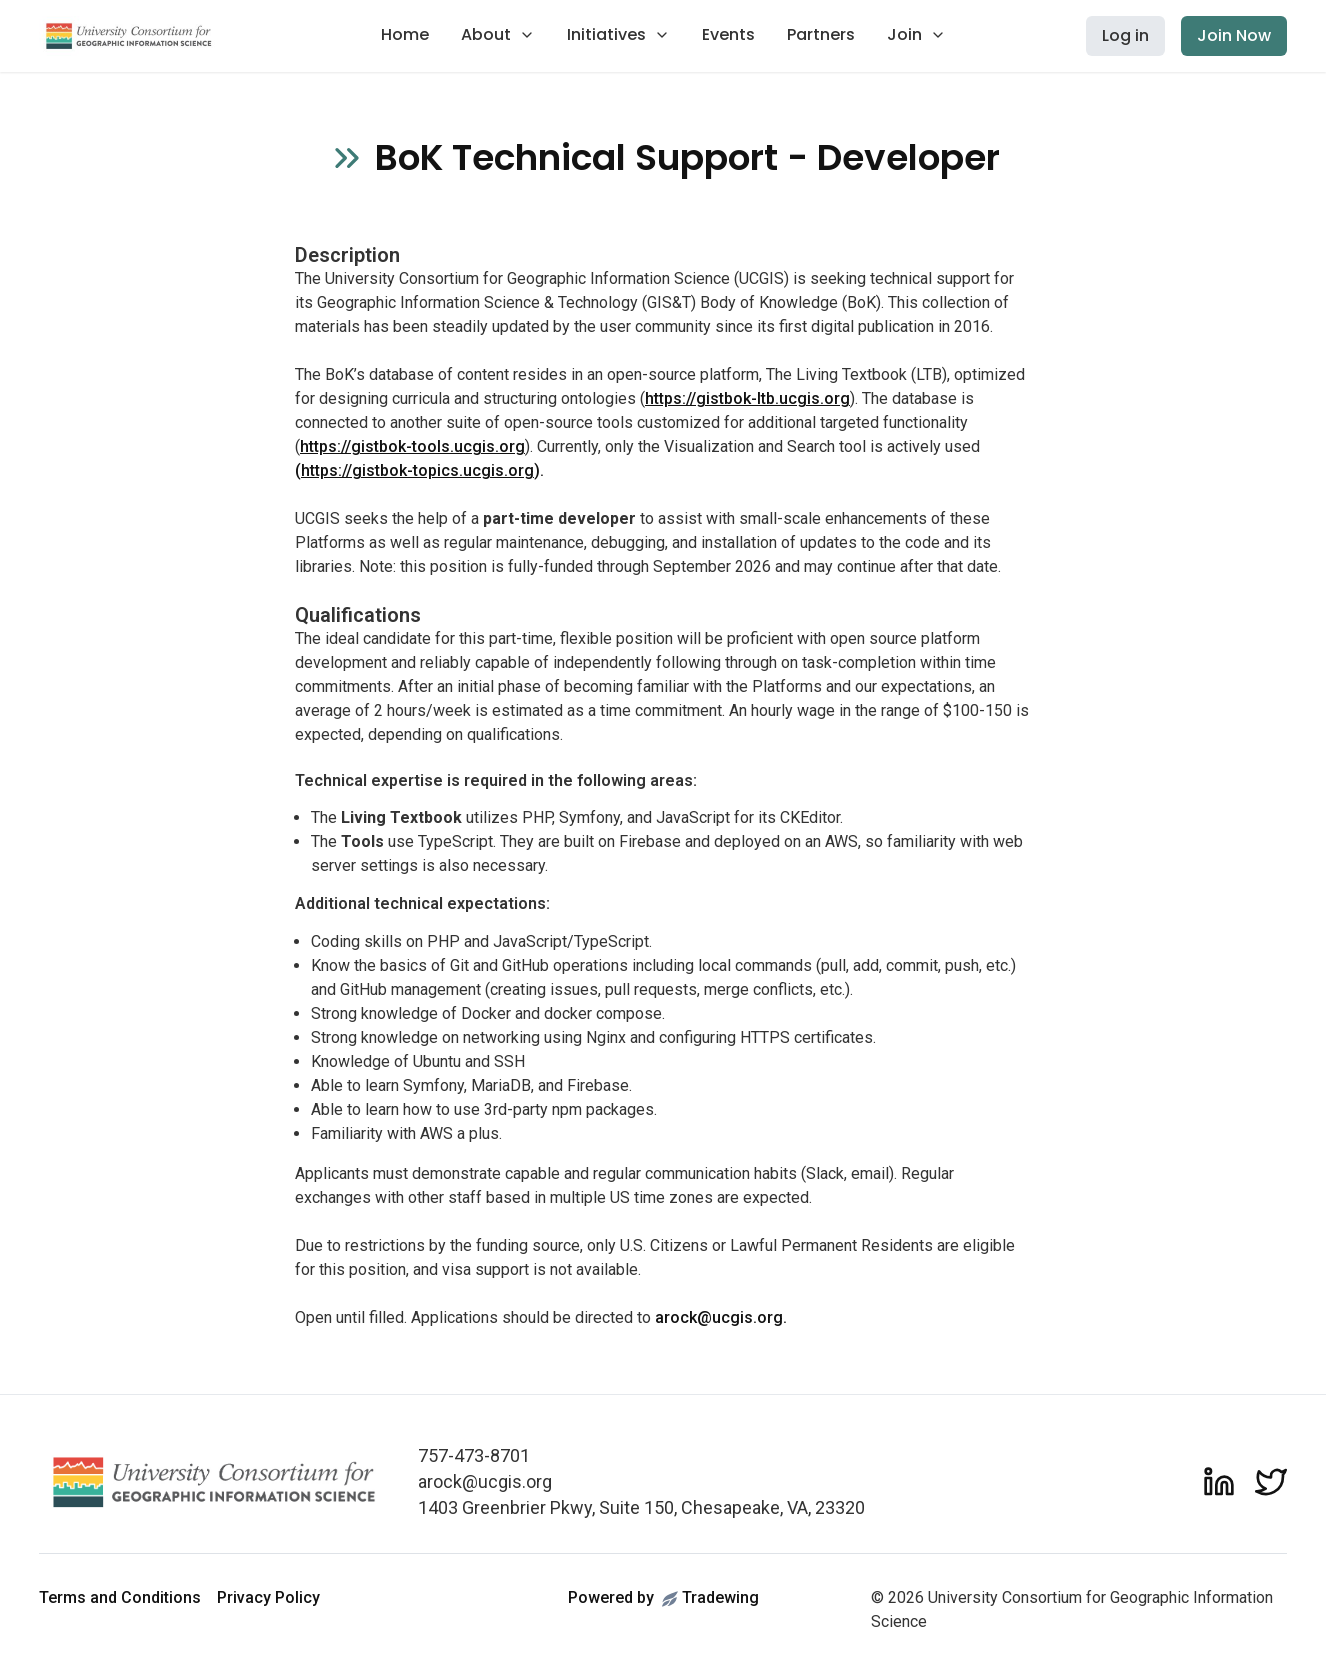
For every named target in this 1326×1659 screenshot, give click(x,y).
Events (728, 34)
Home (405, 34)
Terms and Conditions (120, 1597)
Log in (1125, 35)
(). (419, 470)
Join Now (1234, 35)
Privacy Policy (268, 1597)
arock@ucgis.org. (721, 1317)
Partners (821, 34)
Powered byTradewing (663, 1597)
